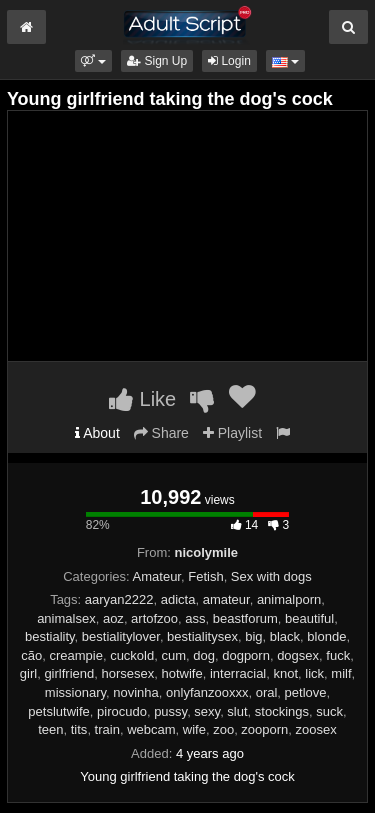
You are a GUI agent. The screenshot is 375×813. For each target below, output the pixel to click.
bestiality (50, 636)
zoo (223, 729)
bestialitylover (121, 636)
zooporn (264, 729)
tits (79, 729)
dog (204, 655)
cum (173, 655)
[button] (93, 61)
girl (28, 673)
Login (229, 61)
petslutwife (58, 711)
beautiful (309, 618)
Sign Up (157, 61)
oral (267, 692)
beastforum (245, 618)
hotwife (181, 673)
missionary (75, 692)
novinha (136, 692)
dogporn (246, 655)
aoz (113, 618)
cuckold (132, 655)
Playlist (232, 433)
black (285, 636)
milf (341, 673)
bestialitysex (202, 636)
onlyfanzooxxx (207, 692)
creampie (75, 655)
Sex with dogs (271, 576)
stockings (282, 711)
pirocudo (122, 711)
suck (329, 711)
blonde (326, 636)
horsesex (127, 673)
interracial (238, 673)
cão (31, 655)
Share (161, 433)
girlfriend (69, 673)
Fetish (205, 576)
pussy (170, 711)
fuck (338, 655)
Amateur (157, 576)
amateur (226, 599)
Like (142, 399)
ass (195, 618)
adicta (178, 599)
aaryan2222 (119, 599)
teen (50, 729)
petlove (306, 692)
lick (314, 673)
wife (194, 729)
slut (237, 711)
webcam (151, 729)
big (253, 636)
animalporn (289, 599)
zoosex (316, 729)
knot (286, 673)
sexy (207, 711)
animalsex (66, 618)
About (97, 433)
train (107, 729)
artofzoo (154, 618)
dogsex (298, 655)
